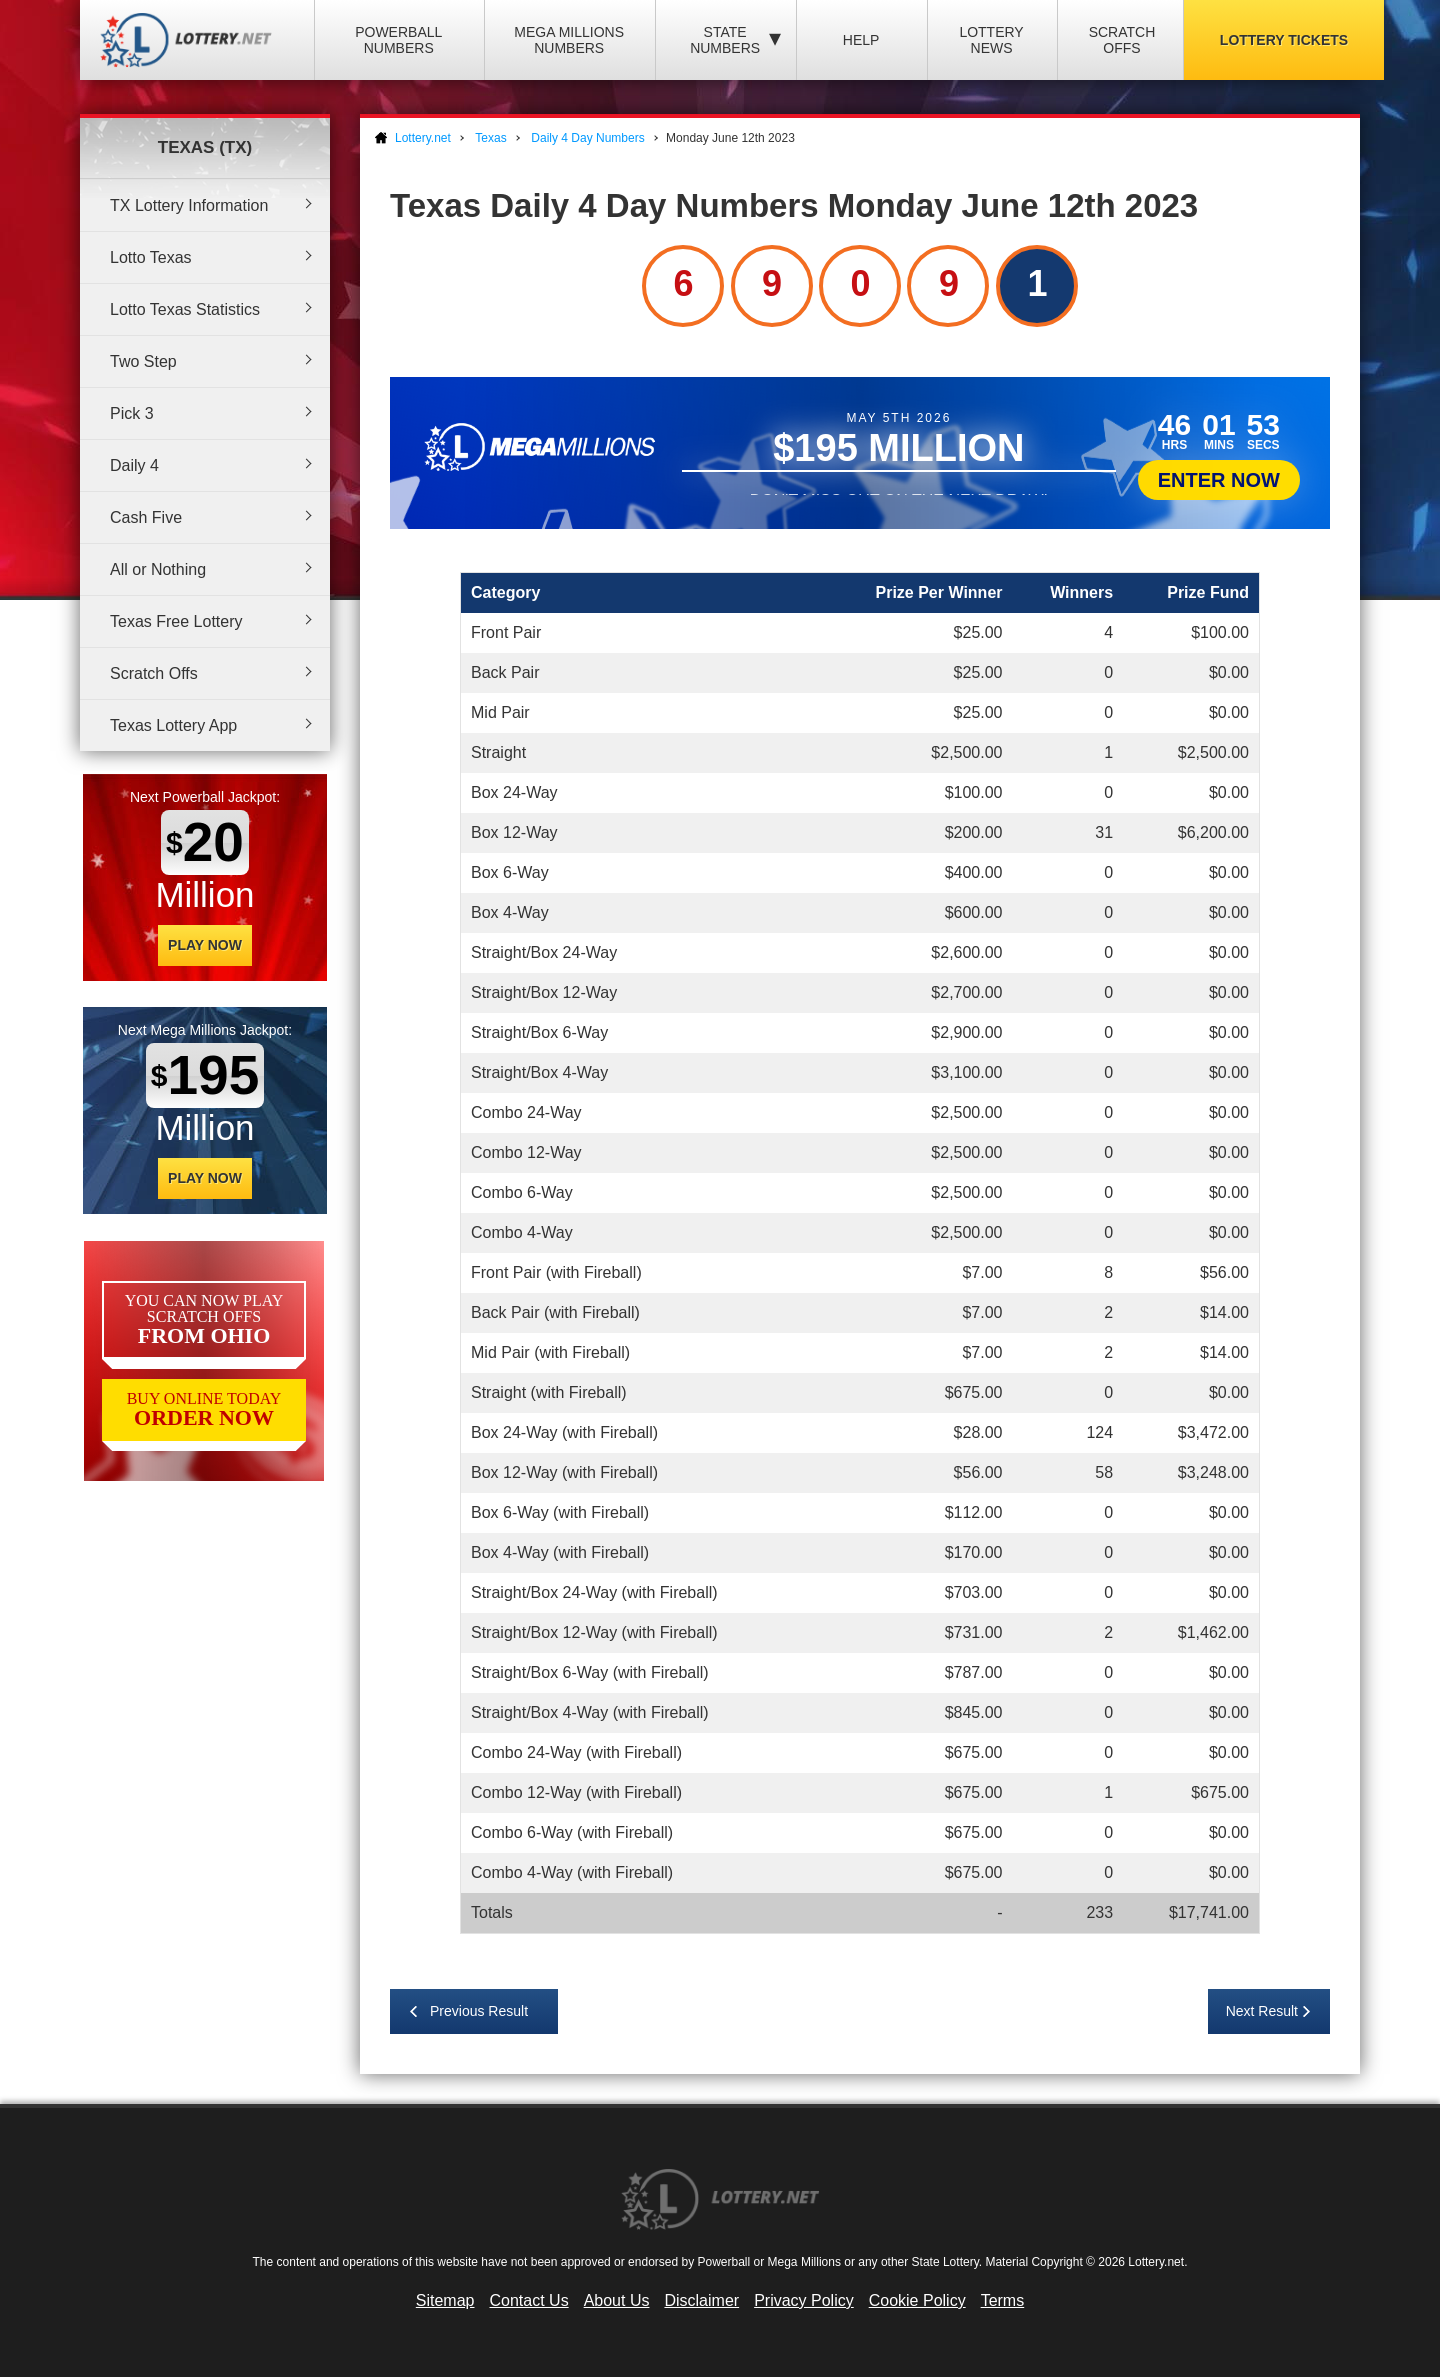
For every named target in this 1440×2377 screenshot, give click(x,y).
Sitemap (445, 2300)
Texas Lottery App (173, 725)
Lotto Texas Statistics (185, 309)
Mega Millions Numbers (569, 40)
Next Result (1262, 2011)
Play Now (205, 945)
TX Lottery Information (189, 205)
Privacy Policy (804, 2300)
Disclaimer (701, 2300)
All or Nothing (158, 569)
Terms (1003, 2300)
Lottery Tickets (1284, 40)
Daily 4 (134, 465)
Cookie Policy (917, 2300)
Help (861, 40)
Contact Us (529, 2300)
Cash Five (146, 517)
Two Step (143, 361)
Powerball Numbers (398, 40)
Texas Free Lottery (176, 621)
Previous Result (479, 2011)
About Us (617, 2300)
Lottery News (991, 40)
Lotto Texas (151, 257)
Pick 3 (132, 413)
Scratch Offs (1122, 40)
